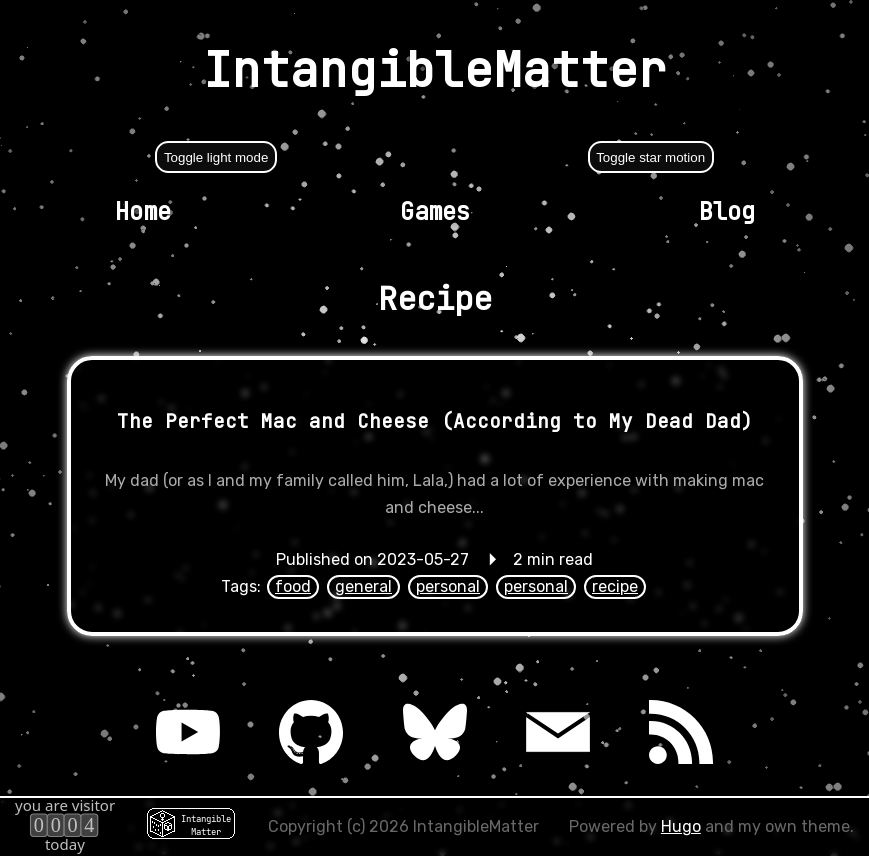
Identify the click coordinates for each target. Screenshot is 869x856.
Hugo (681, 826)
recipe (615, 586)
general (363, 586)
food (293, 586)
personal (448, 586)
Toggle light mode (216, 157)
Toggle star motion (650, 157)
